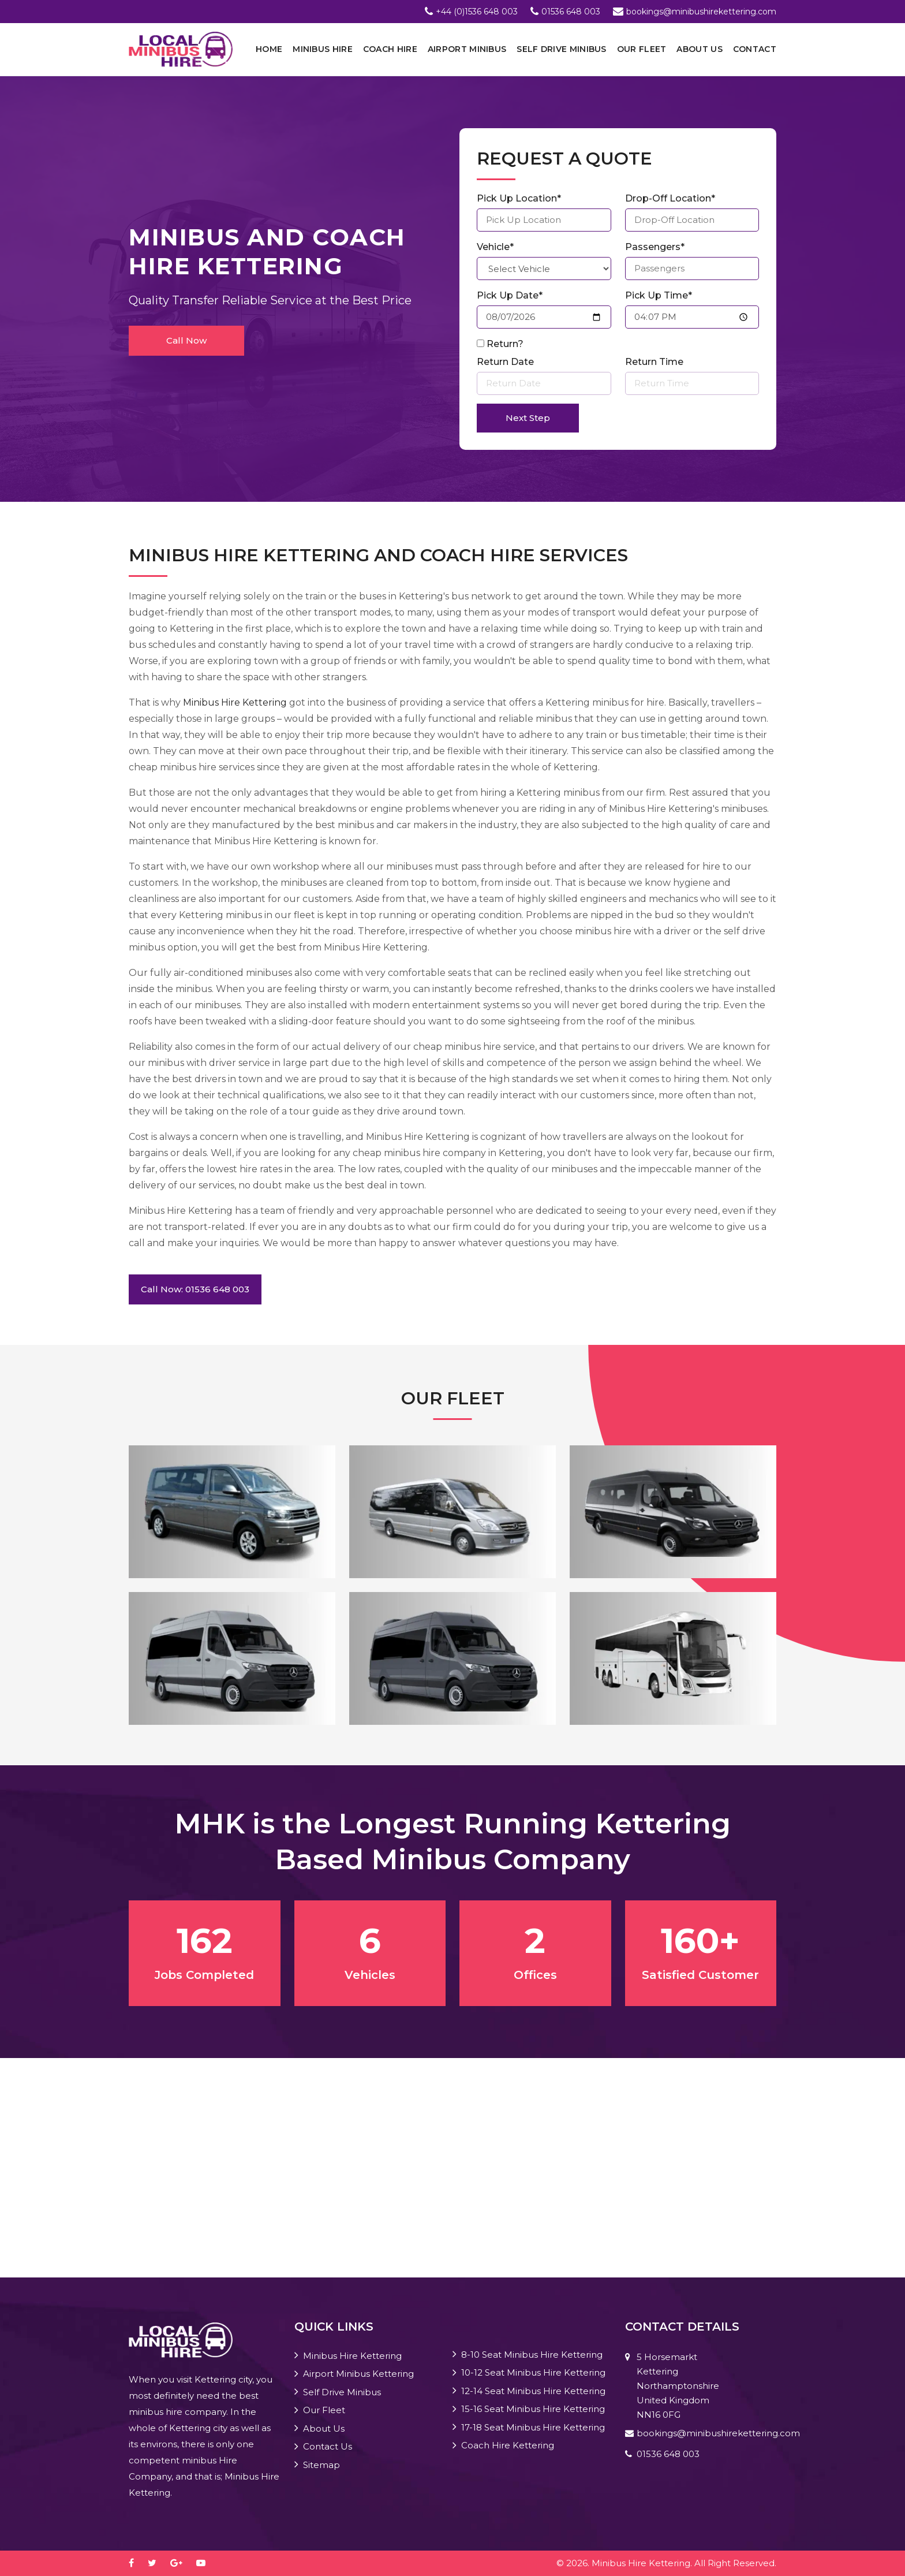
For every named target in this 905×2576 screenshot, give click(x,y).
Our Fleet (642, 49)
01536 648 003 (570, 11)
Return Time (654, 361)
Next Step (528, 417)
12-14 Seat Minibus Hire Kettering (533, 2390)
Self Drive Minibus (561, 49)
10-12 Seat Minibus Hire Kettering (533, 2372)
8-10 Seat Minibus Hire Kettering (532, 2354)
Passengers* (655, 246)
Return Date (505, 361)
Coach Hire (390, 49)
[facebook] (137, 2563)
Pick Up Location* (519, 198)
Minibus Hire (323, 49)
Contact (754, 49)
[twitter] (158, 2563)
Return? (505, 343)
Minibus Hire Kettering (235, 702)
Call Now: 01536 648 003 (195, 1289)
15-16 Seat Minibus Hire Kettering (533, 2408)
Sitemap (321, 2464)
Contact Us (327, 2446)
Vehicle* (495, 246)
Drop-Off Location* (670, 198)
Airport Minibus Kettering (358, 2373)
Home (269, 49)
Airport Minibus (467, 49)
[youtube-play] (206, 2563)
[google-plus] (182, 2563)
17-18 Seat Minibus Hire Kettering (533, 2427)
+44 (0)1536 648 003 (477, 11)
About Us (699, 49)
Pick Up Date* (510, 295)
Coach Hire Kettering (507, 2445)
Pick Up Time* (658, 295)
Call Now (186, 340)
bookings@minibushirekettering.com (701, 11)
